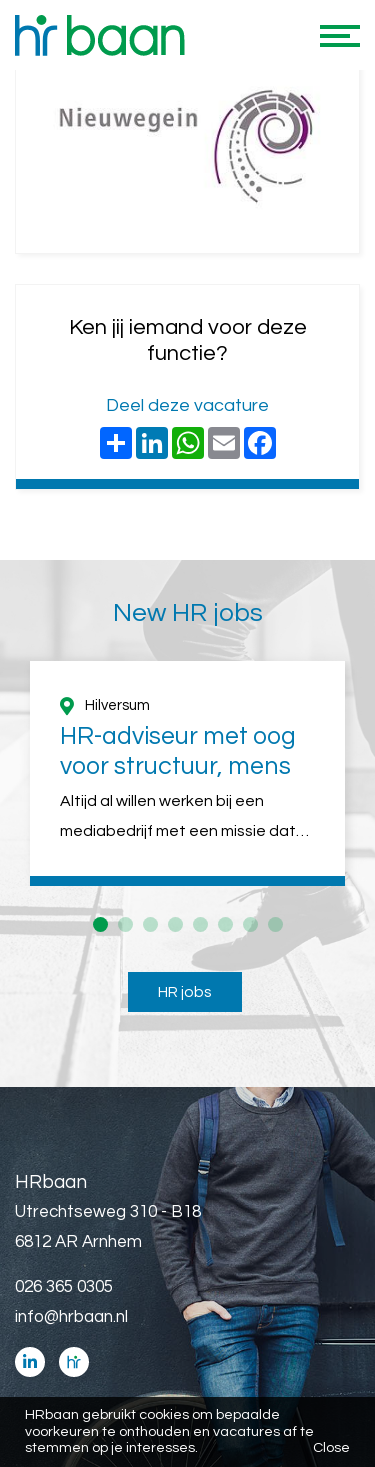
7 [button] (250, 924)
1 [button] (100, 924)
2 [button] (125, 924)
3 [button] (150, 924)
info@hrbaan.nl (71, 1317)
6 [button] (225, 924)
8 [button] (275, 924)
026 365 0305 (64, 1287)
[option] (187, 773)
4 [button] (175, 924)
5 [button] (200, 924)
